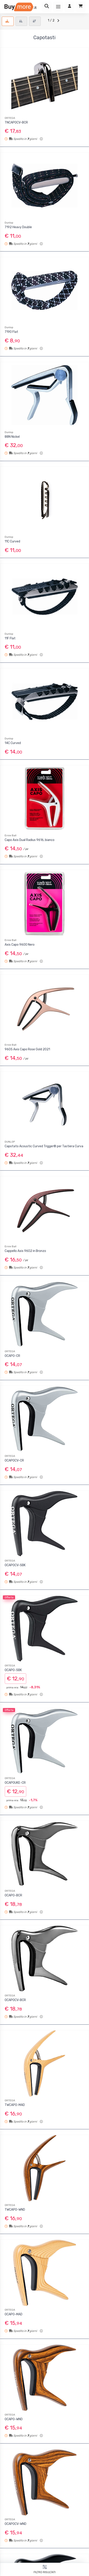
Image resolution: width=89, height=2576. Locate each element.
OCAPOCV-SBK (15, 1565)
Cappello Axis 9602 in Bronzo (25, 1251)
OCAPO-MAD (13, 2314)
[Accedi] (69, 7)
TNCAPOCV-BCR (16, 122)
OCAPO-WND (14, 2419)
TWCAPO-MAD (15, 2105)
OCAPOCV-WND (15, 2524)
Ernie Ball (10, 835)
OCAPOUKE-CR (15, 1783)
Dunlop (9, 222)
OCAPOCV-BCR (15, 2000)
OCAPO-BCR (13, 1895)
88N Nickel (12, 437)
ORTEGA (10, 118)
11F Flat (10, 638)
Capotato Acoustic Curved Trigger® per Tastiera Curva (44, 1146)
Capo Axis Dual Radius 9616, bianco (29, 840)
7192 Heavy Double (18, 227)
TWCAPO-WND (15, 2210)
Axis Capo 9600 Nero (20, 945)
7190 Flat (11, 332)
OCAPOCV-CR (14, 1460)
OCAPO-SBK (13, 1670)
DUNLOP (10, 1141)
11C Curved (12, 541)
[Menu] (58, 6)
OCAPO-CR (12, 1356)
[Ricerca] (46, 6)
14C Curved (13, 743)
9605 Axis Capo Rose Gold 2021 (27, 1049)
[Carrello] (80, 7)
